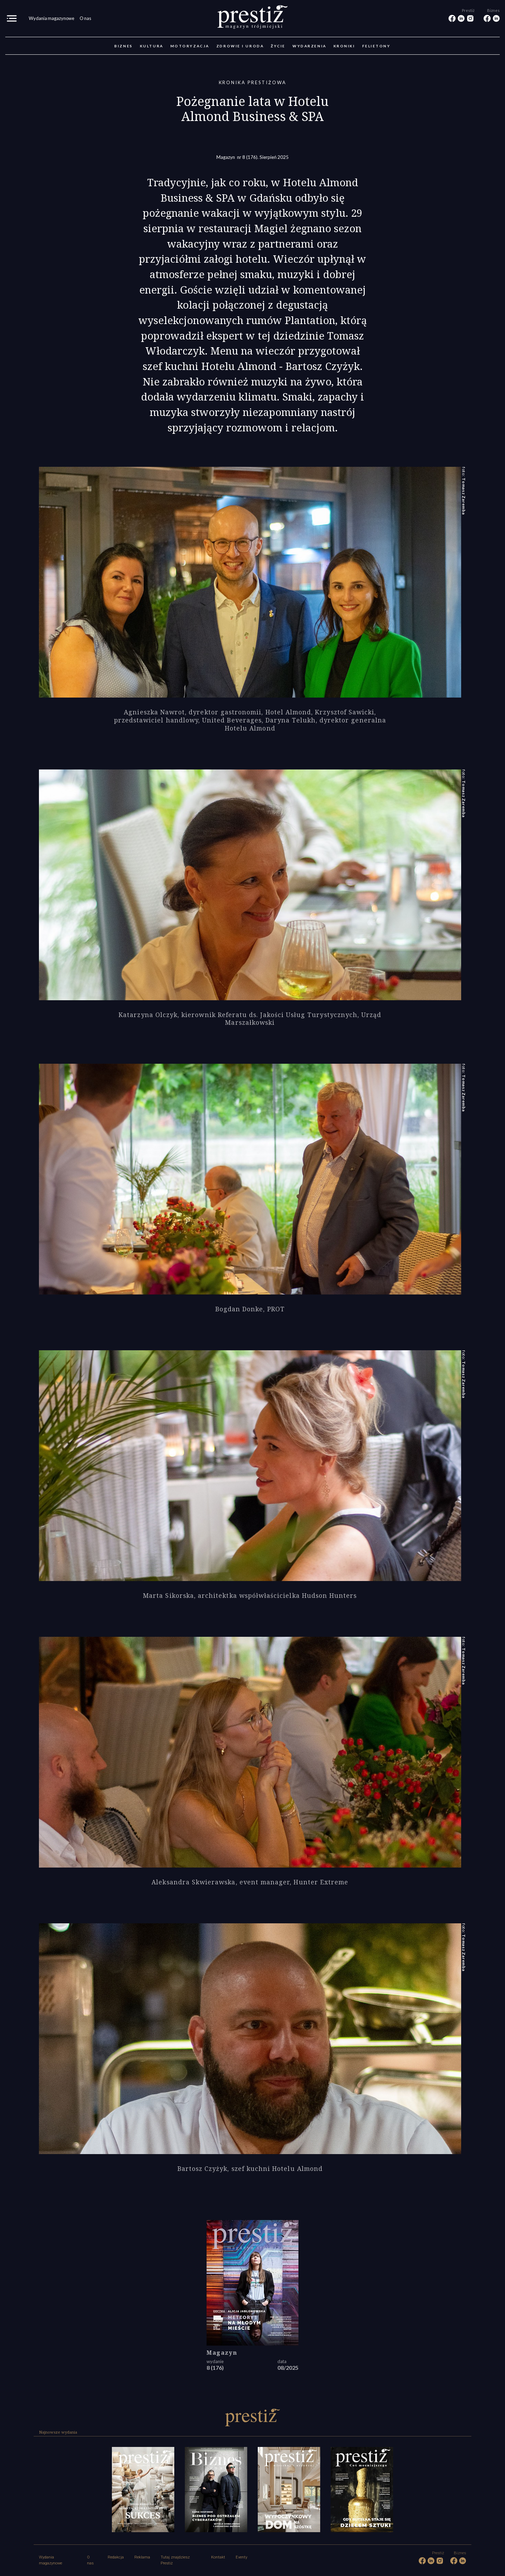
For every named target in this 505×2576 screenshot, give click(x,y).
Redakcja (116, 2557)
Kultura (151, 46)
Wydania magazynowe (51, 18)
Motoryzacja (189, 46)
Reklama (142, 2557)
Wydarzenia (309, 46)
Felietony (376, 46)
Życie (278, 46)
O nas (85, 18)
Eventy (241, 2557)
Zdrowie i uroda (240, 46)
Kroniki (344, 46)
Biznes (123, 46)
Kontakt (218, 2557)
